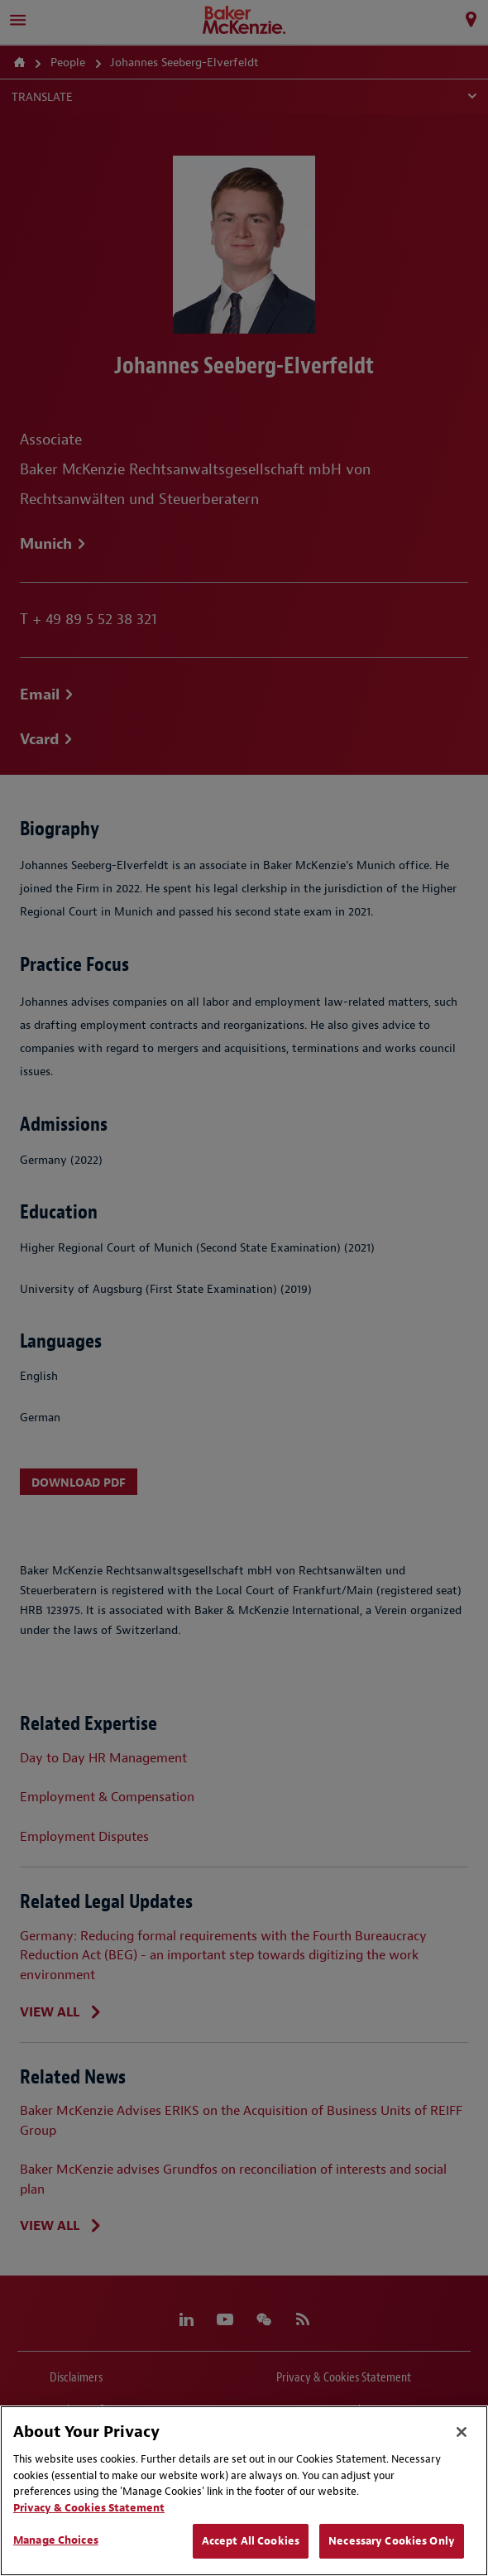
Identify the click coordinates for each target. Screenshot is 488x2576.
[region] (244, 2490)
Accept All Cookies (250, 2541)
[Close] (461, 2432)
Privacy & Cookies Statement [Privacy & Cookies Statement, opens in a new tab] (89, 2508)
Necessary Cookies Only (391, 2541)
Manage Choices (55, 2540)
